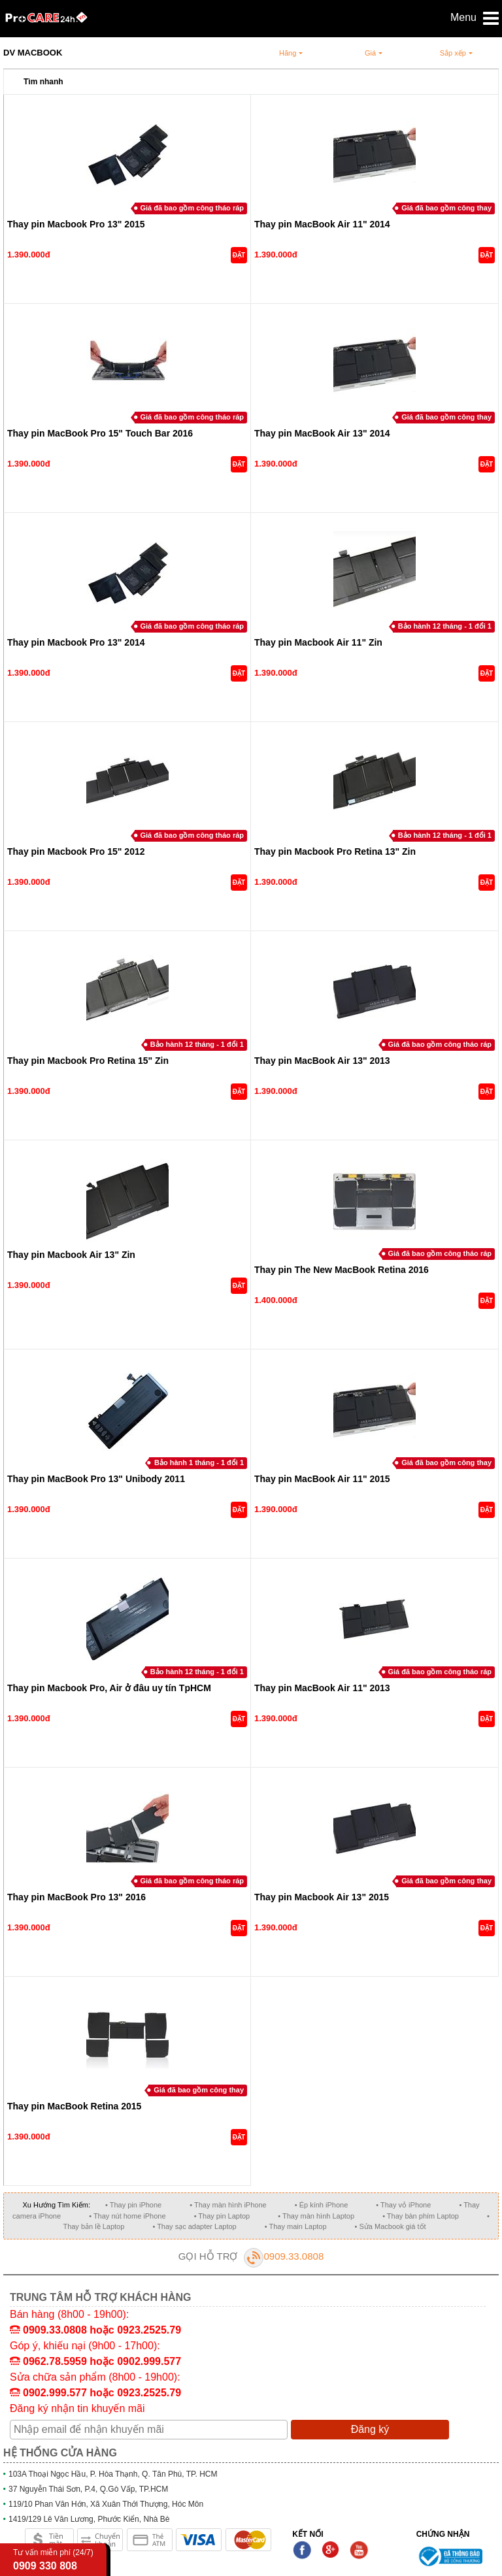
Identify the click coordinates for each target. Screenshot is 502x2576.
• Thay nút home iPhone (127, 2216)
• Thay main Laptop (296, 2226)
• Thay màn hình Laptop (316, 2216)
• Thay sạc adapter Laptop (194, 2226)
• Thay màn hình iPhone (228, 2205)
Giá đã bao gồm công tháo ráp (192, 208)
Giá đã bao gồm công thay (446, 208)
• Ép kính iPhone (321, 2205)
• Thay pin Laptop (222, 2216)
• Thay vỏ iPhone (403, 2205)
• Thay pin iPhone (133, 2205)
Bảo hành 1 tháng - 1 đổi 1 (199, 1462)
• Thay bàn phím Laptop (420, 2216)
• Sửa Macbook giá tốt (390, 2226)
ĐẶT (239, 255)
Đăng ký (370, 2429)
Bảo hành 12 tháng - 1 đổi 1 (445, 626)
